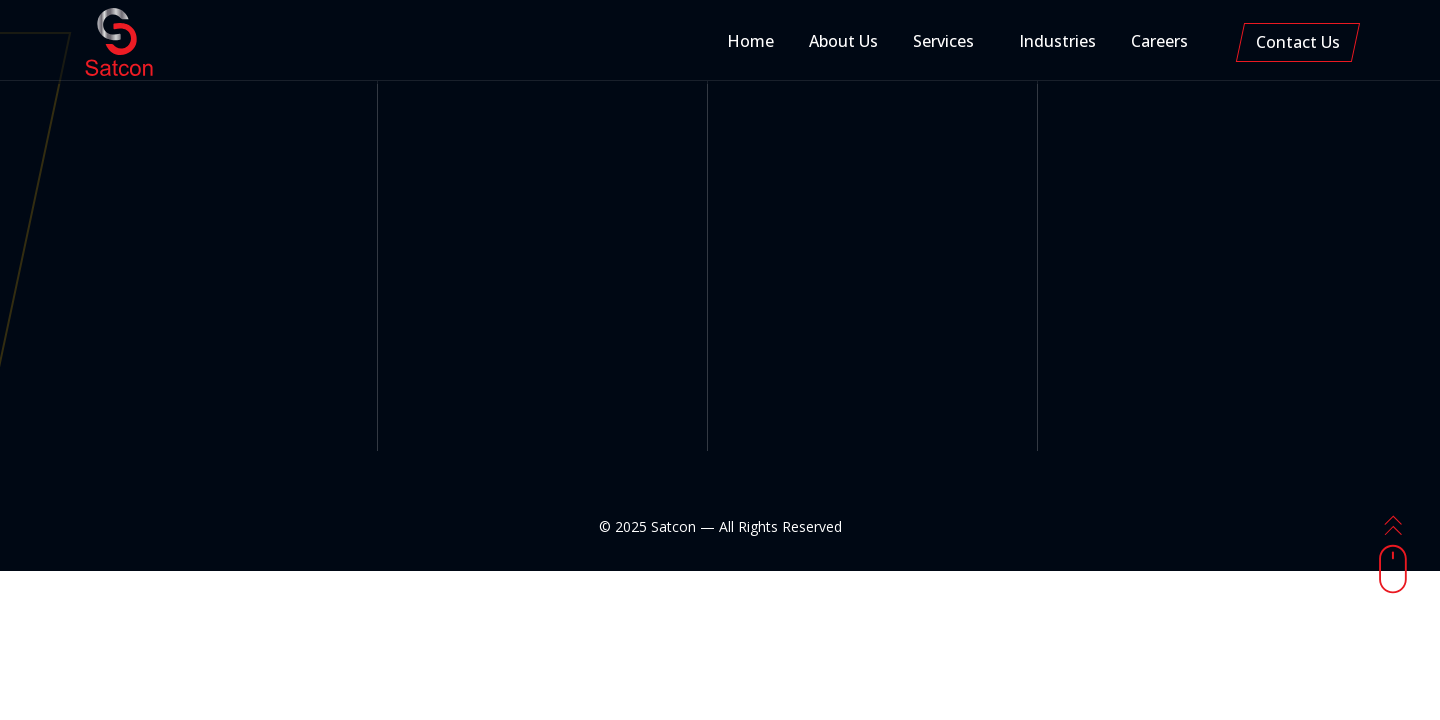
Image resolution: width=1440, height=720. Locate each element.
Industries (1057, 41)
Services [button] (943, 41)
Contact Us (1298, 42)
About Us (843, 41)
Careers (1159, 41)
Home (750, 41)
